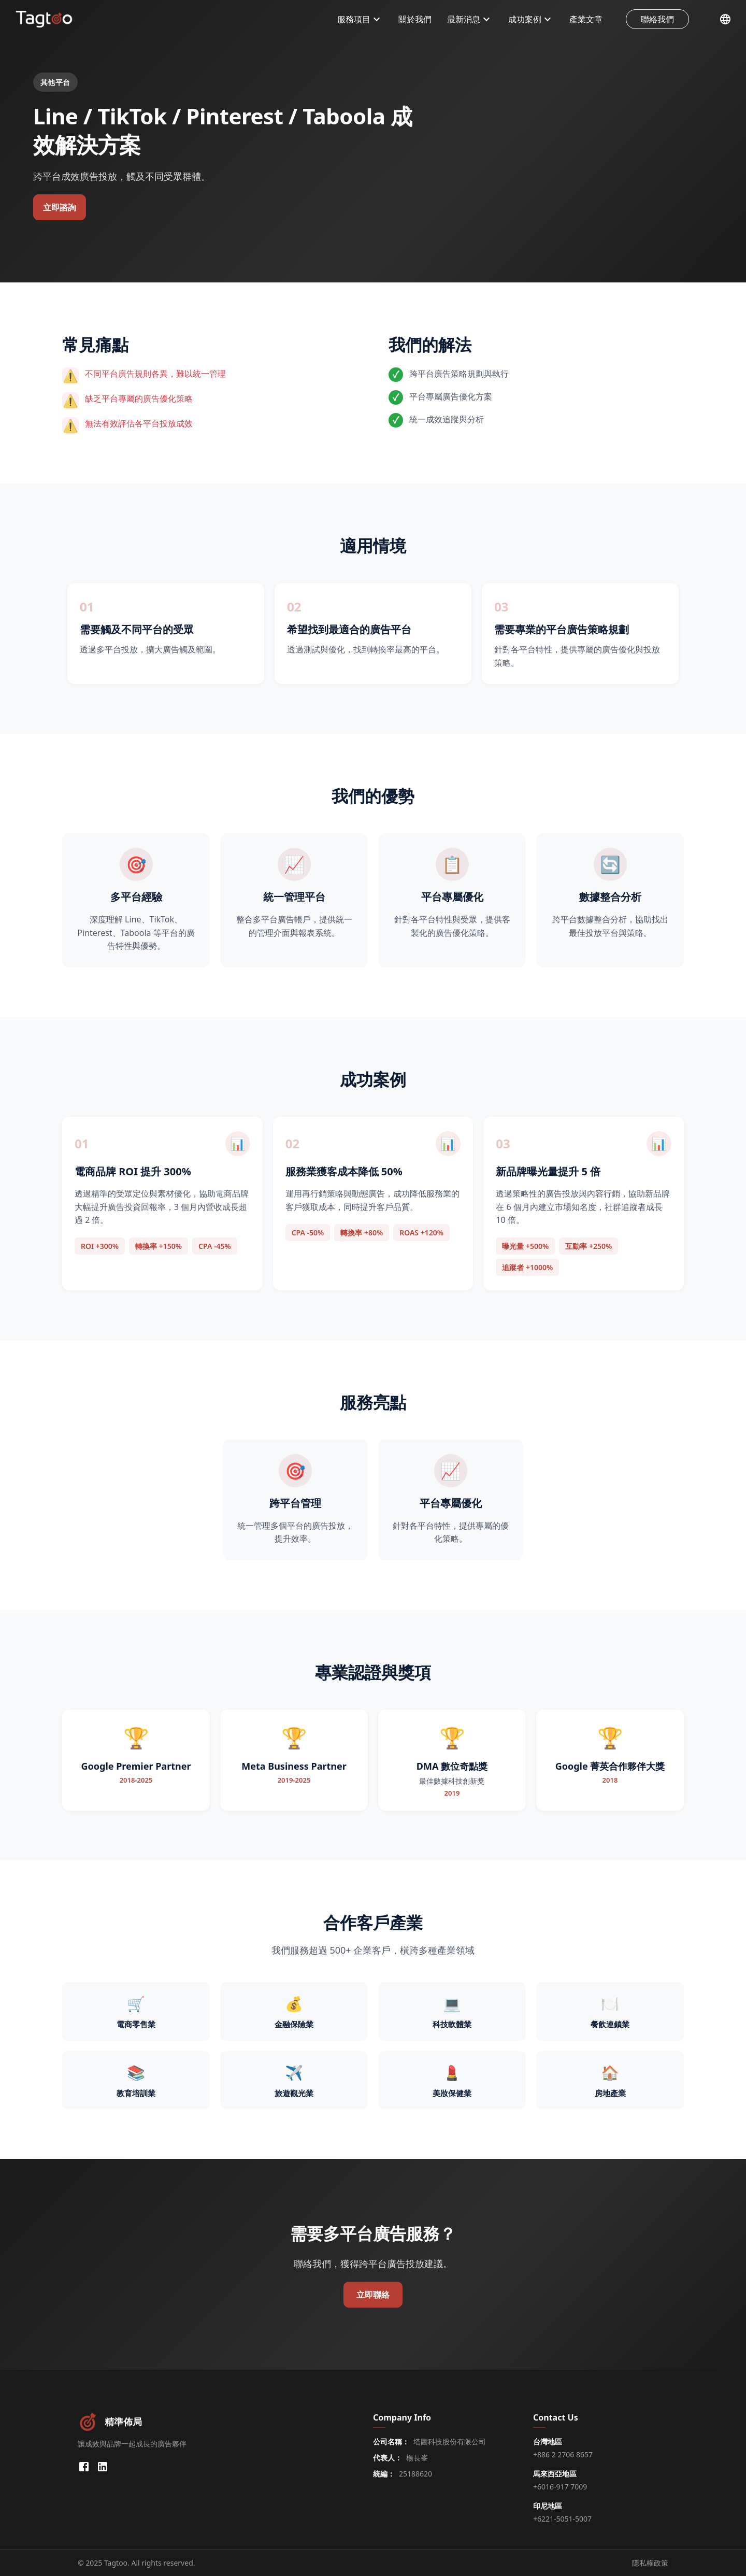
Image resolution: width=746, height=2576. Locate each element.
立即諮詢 (59, 207)
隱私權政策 (650, 2563)
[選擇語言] (725, 19)
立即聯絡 (373, 2294)
